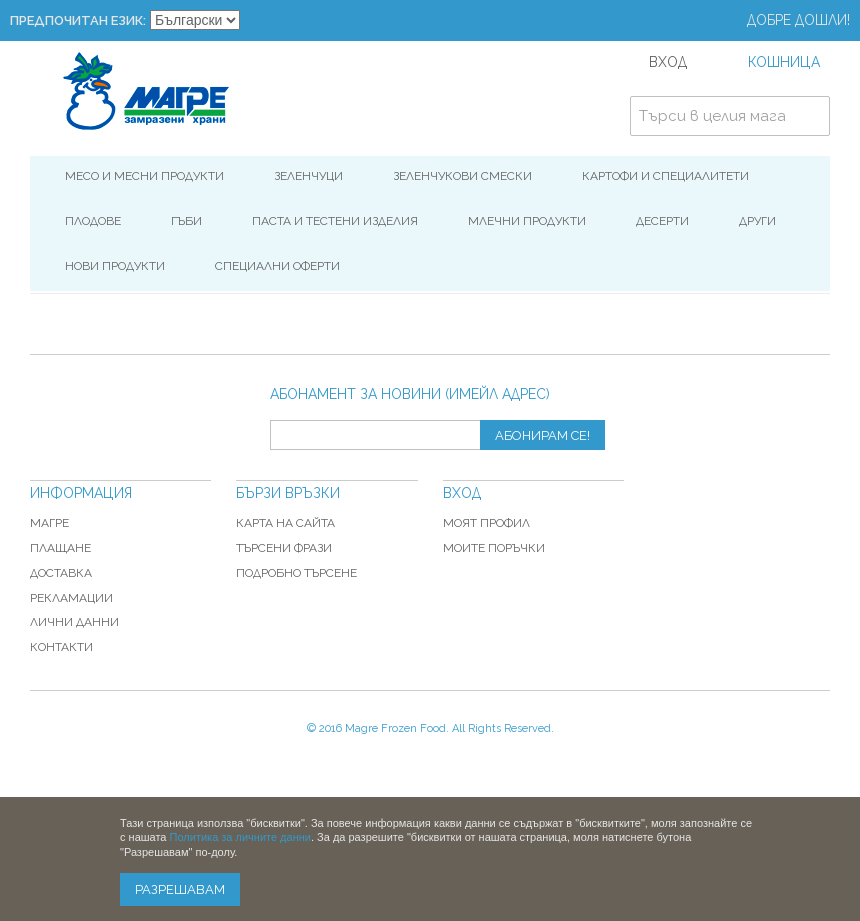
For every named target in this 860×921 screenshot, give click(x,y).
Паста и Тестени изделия (335, 221)
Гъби (186, 221)
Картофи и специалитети (665, 176)
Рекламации (71, 598)
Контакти (61, 647)
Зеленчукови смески (462, 176)
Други (757, 221)
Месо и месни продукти (144, 176)
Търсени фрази (284, 548)
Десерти (662, 221)
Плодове (93, 221)
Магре (49, 523)
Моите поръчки (494, 548)
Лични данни (74, 622)
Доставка (61, 573)
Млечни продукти (527, 221)
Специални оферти (277, 266)
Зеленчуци (308, 176)
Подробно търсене (296, 573)
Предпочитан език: (78, 20)
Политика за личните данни (240, 837)
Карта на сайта (285, 523)
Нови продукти (115, 266)
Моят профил (486, 523)
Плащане (60, 548)
